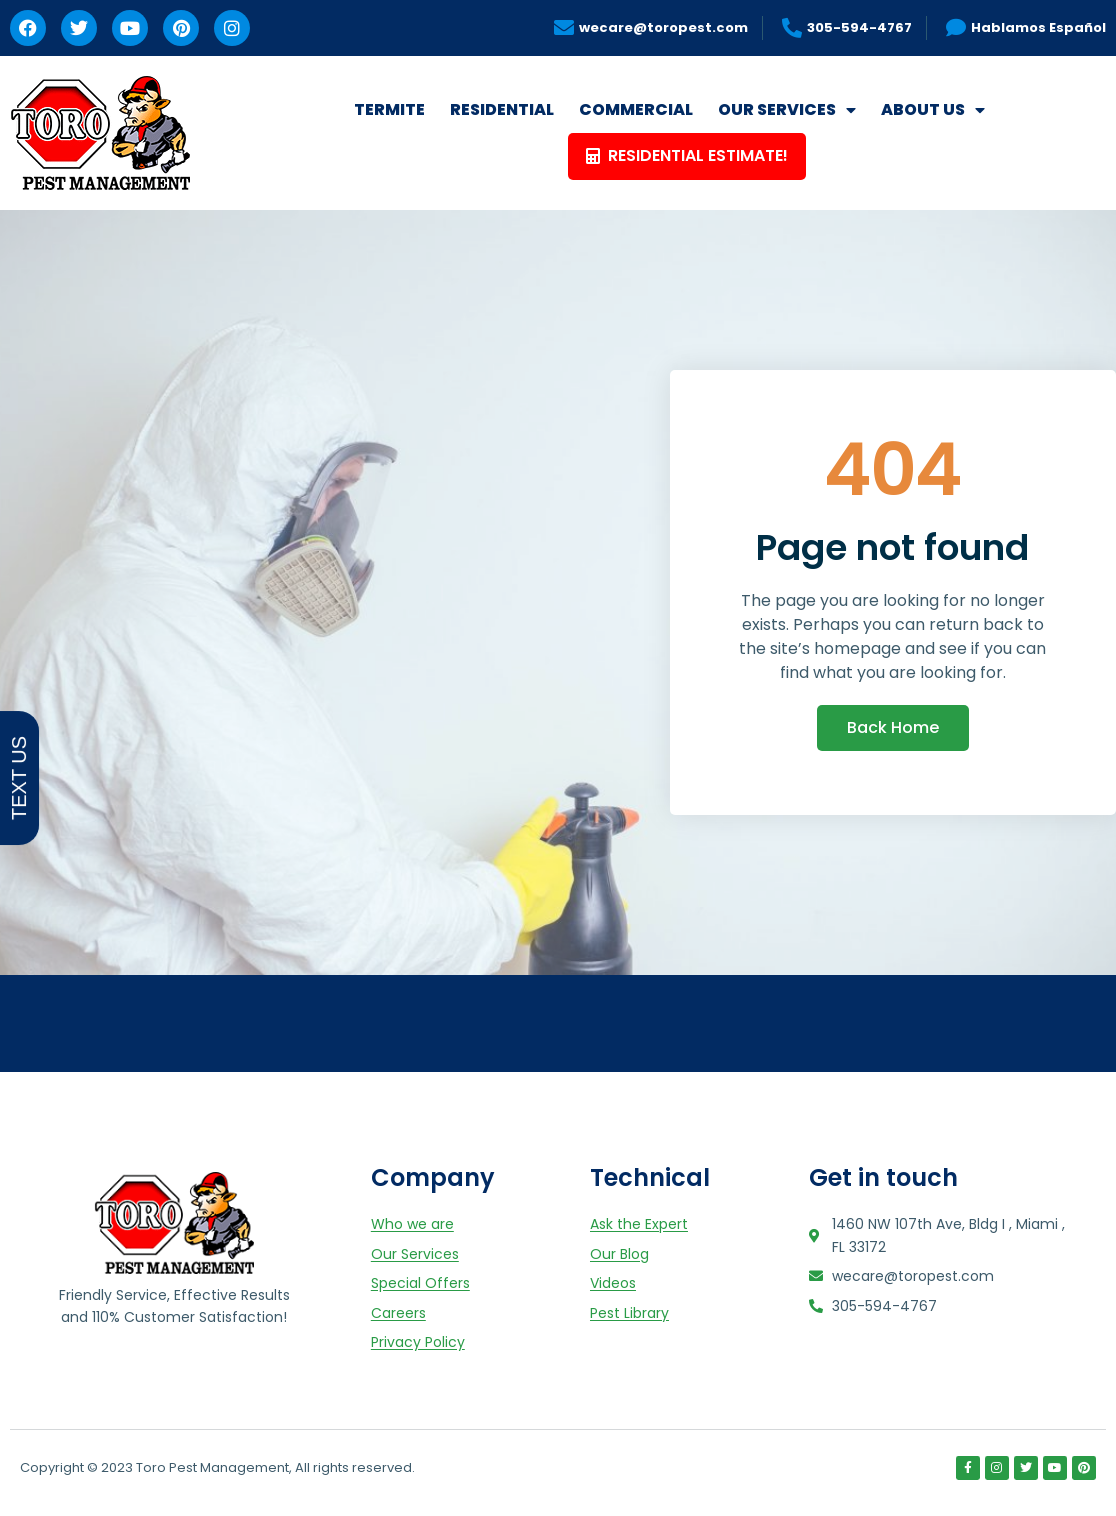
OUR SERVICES (787, 110)
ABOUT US (933, 110)
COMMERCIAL (636, 109)
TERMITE (389, 109)
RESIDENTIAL (502, 109)
